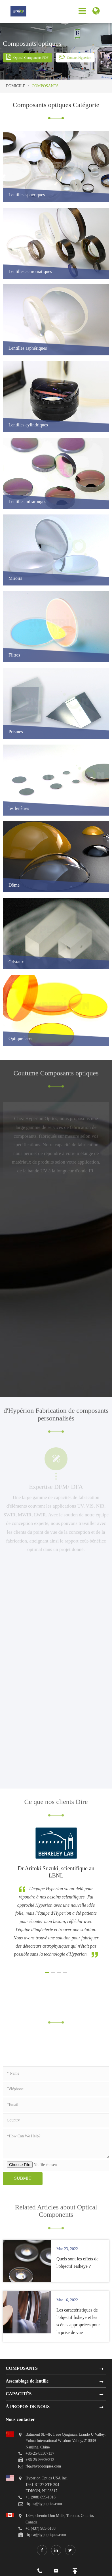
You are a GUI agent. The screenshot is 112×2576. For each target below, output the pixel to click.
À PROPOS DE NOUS (28, 2406)
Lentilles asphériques (28, 348)
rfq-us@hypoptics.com (44, 2504)
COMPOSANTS (45, 86)
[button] (47, 1972)
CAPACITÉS (18, 2393)
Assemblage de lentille (27, 2381)
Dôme (14, 885)
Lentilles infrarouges (27, 501)
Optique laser (21, 1038)
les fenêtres (19, 808)
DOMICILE (15, 86)
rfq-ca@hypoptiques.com (46, 2535)
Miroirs (15, 578)
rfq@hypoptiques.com (43, 2466)
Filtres (14, 655)
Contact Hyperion (75, 57)
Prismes (16, 732)
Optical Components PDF (27, 57)
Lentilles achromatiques (30, 271)
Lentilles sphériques (27, 195)
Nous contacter (20, 2419)
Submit (22, 2178)
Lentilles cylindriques (28, 425)
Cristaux (16, 962)
